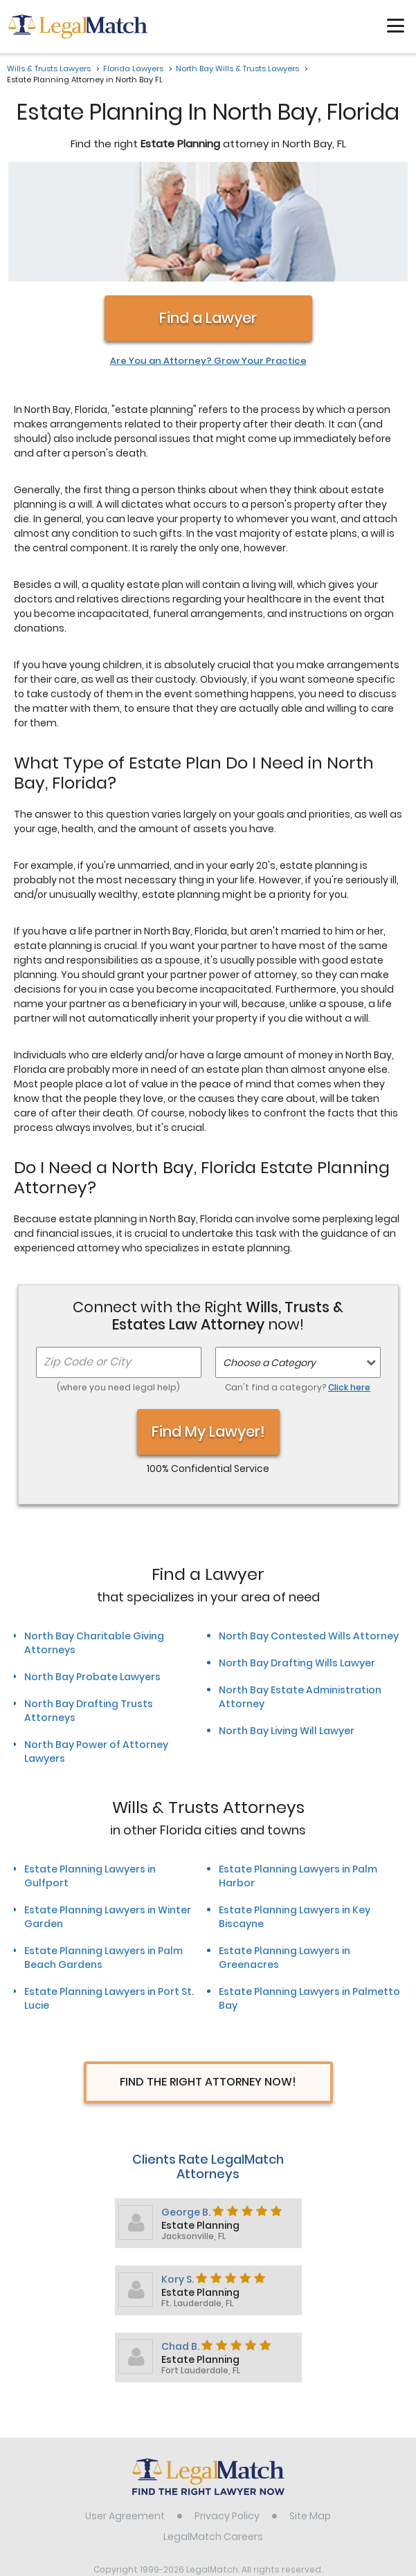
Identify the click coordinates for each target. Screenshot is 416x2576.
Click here (349, 1281)
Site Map (310, 2410)
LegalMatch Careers (213, 2431)
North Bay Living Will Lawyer (286, 1625)
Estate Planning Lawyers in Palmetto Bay (309, 1892)
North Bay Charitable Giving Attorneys (94, 1537)
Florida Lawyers (133, 68)
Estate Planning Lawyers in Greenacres (284, 1852)
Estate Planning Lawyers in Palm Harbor (298, 1770)
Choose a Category (269, 1257)
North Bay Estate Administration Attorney (300, 1591)
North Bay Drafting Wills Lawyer (297, 1557)
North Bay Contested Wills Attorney (309, 1530)
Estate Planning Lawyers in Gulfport (90, 1770)
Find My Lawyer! (208, 1326)
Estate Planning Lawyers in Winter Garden (107, 1811)
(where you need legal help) (118, 1281)
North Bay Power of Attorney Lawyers (96, 1645)
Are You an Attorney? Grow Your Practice (208, 255)
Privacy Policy (227, 2410)
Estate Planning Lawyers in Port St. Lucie (109, 1892)
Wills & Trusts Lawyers (49, 68)
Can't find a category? (297, 1281)
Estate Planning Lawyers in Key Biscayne (294, 1811)
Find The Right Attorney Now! (208, 1976)
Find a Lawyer (208, 212)
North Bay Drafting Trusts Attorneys (88, 1605)
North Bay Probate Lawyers (92, 1571)
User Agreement (125, 2410)
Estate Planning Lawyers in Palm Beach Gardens (103, 1852)
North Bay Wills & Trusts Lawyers (237, 68)
